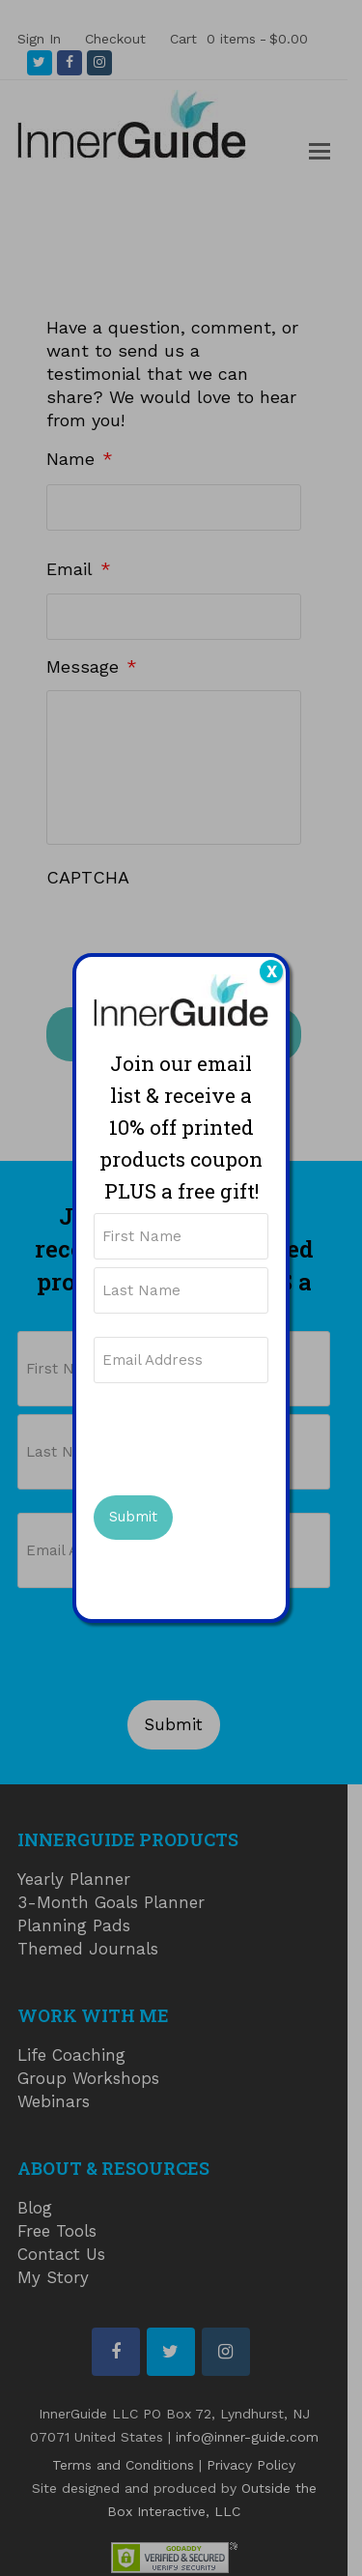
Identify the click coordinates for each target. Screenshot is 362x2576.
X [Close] (271, 971)
